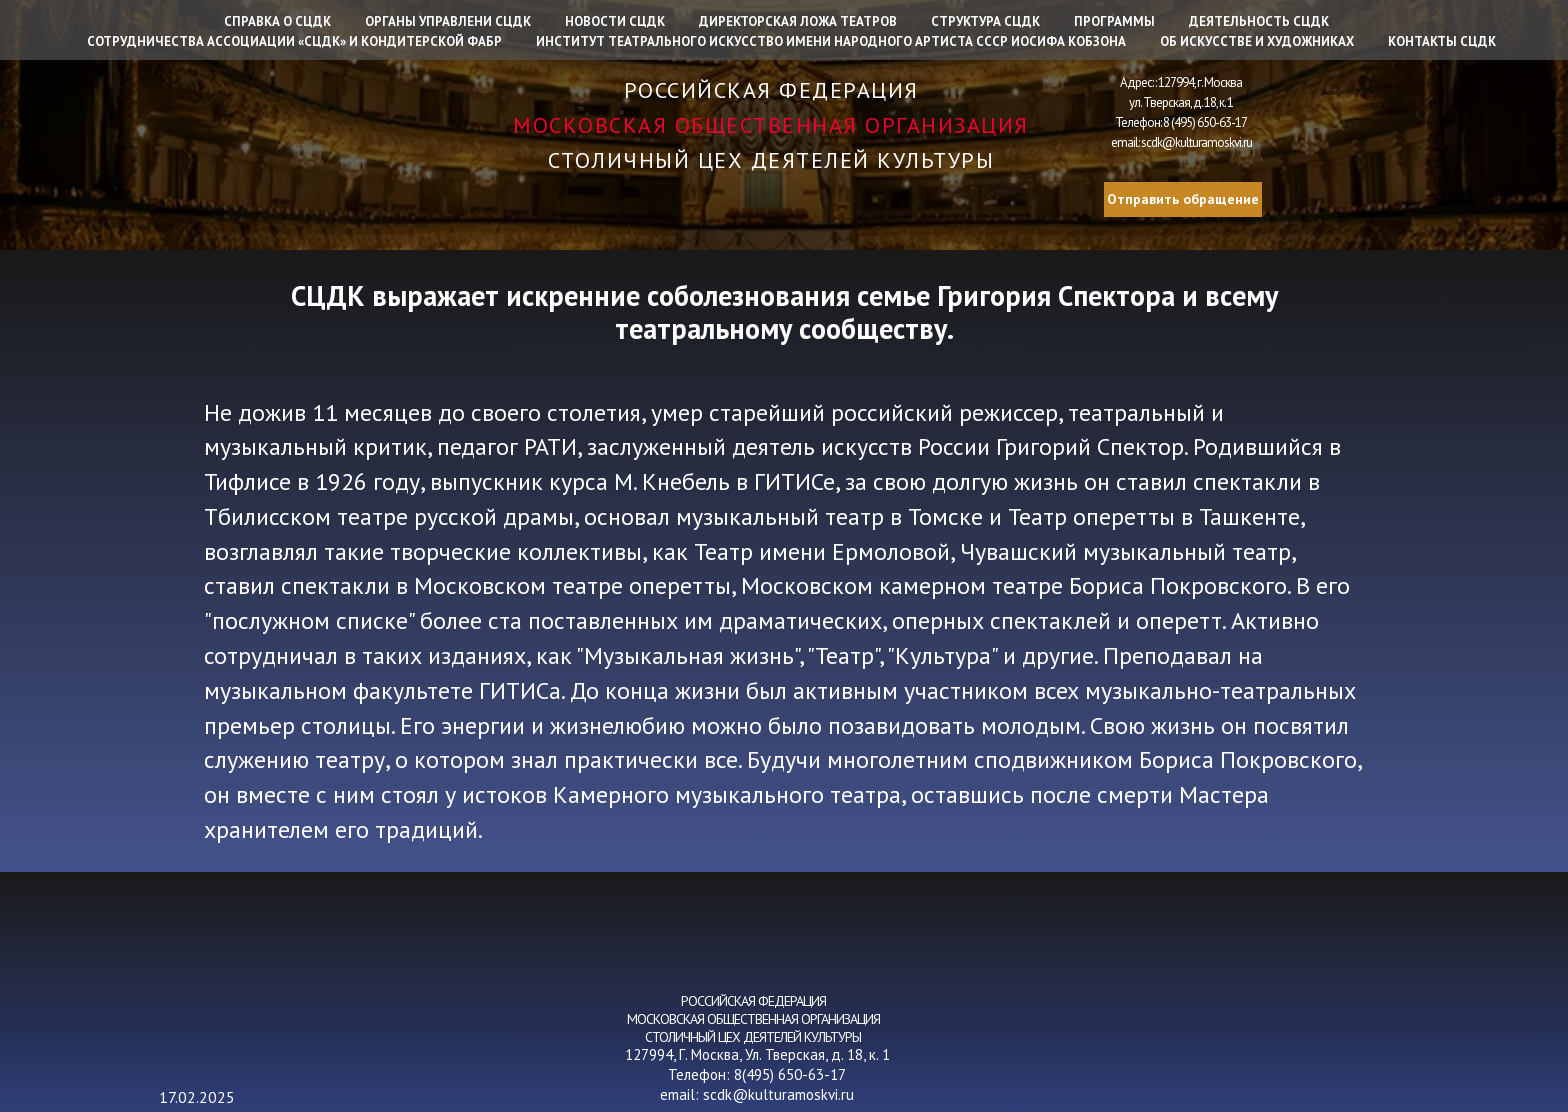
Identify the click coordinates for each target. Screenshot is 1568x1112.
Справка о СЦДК (277, 21)
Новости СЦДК (615, 21)
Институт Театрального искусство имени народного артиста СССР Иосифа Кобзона (831, 41)
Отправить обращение (1183, 199)
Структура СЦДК (985, 21)
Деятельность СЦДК (1259, 21)
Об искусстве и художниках (1257, 41)
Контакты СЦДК (1442, 41)
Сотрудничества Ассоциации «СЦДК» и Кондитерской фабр (294, 41)
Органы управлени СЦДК (448, 21)
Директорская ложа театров (798, 21)
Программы (1114, 21)
